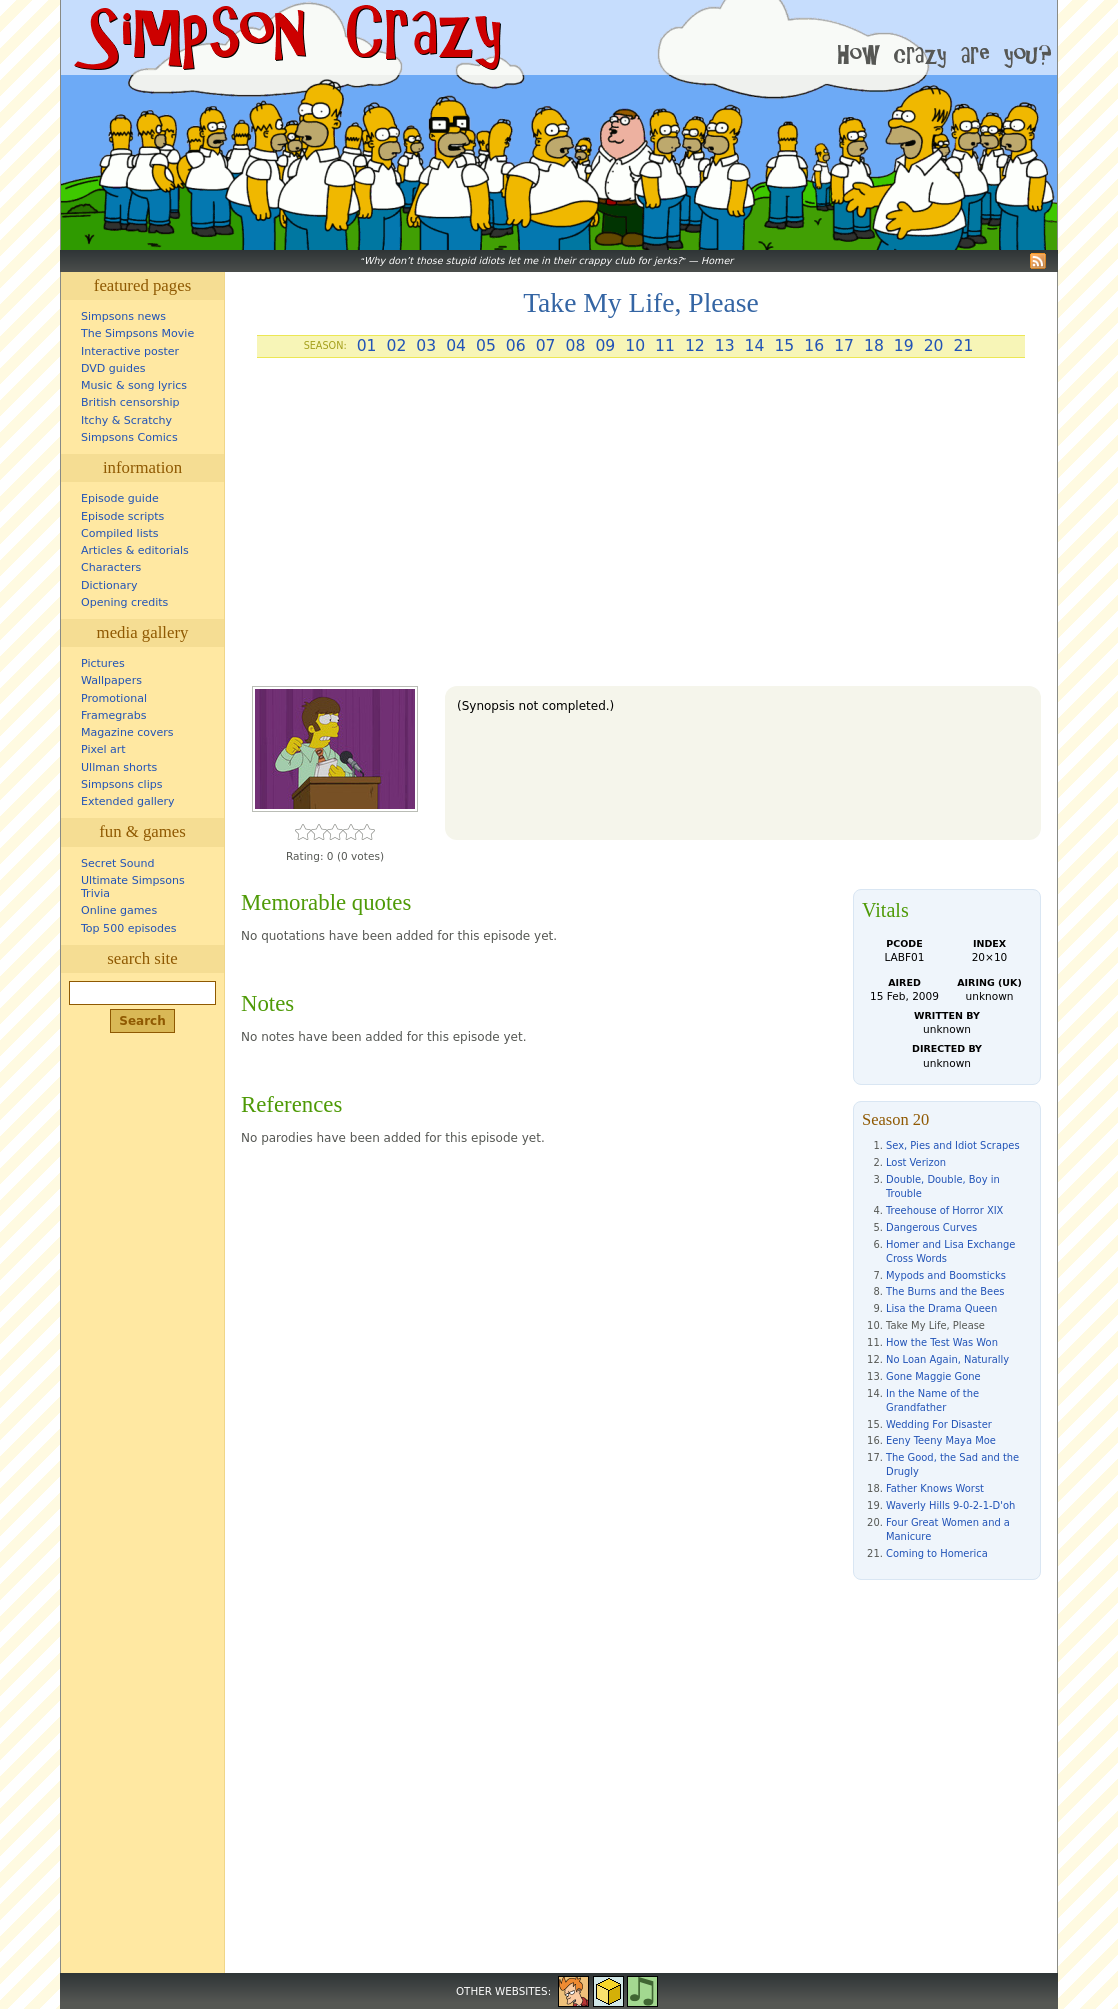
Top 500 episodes (129, 928)
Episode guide (120, 498)
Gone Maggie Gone (933, 1376)
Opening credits (124, 602)
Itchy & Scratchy (126, 420)
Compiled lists (120, 533)
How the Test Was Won (942, 1342)
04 (456, 346)
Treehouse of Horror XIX (944, 1210)
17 (844, 346)
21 (964, 346)
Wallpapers (111, 680)
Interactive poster (130, 351)
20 (934, 346)
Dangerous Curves (931, 1227)
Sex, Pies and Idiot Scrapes (953, 1145)
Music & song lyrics (134, 385)
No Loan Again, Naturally (947, 1359)
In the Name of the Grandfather (932, 1400)
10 (635, 346)
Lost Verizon (916, 1162)
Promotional (114, 698)
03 (426, 346)
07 (546, 346)
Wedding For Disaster (939, 1424)
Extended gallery (128, 801)
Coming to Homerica (937, 1553)
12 (695, 346)
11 (665, 346)
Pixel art (103, 749)
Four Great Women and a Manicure (948, 1529)
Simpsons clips (122, 784)
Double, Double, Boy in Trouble (943, 1186)
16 (814, 346)
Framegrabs (113, 715)
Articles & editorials (135, 550)
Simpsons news (123, 316)
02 (396, 346)
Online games (119, 910)
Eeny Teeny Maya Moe (941, 1440)
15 (784, 346)
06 (516, 346)
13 (725, 346)
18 (874, 346)
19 (904, 346)
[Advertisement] (641, 530)
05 (486, 346)
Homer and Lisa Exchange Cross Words (950, 1251)
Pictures (103, 663)
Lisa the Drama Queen (941, 1308)
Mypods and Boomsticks (946, 1275)
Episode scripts (122, 516)
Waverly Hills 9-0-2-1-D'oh (950, 1505)
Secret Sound (118, 863)
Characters (111, 567)
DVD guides (113, 368)
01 (367, 346)
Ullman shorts (119, 767)
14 (755, 346)
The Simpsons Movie (137, 333)
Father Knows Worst (935, 1488)
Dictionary (109, 585)
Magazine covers (127, 732)
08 (576, 346)
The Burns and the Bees (945, 1291)
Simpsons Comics (129, 437)
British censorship (130, 402)
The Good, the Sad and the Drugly (952, 1464)
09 (605, 346)
